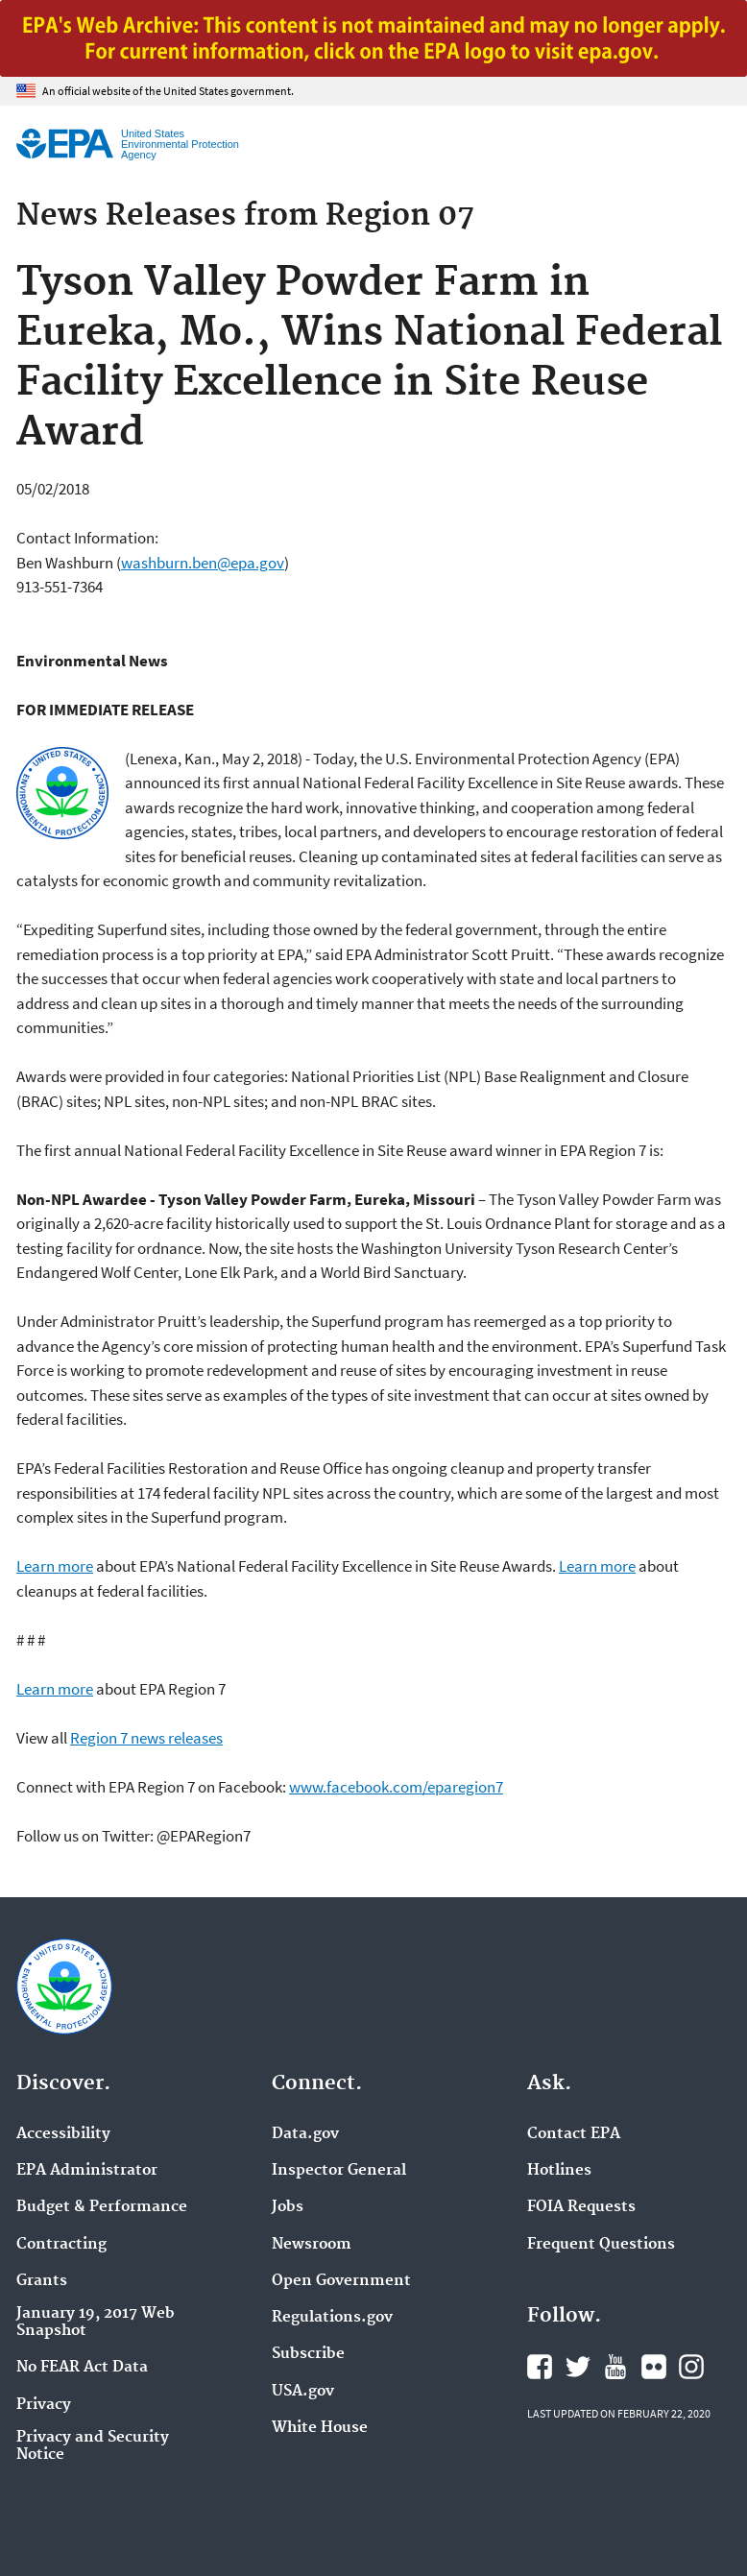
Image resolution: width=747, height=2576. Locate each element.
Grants (41, 2281)
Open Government (341, 2281)
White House (320, 2428)
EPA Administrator (86, 2170)
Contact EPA (573, 2134)
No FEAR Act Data (82, 2367)
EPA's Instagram (691, 2366)
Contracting (61, 2244)
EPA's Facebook (539, 2366)
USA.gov (303, 2391)
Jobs (287, 2207)
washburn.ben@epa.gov (202, 562)
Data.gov (305, 2134)
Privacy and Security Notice (92, 2446)
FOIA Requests (581, 2207)
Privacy (43, 2405)
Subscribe (308, 2354)
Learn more (54, 1566)
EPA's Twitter (578, 2366)
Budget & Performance (101, 2207)
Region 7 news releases (146, 1737)
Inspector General (339, 2170)
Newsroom (311, 2244)
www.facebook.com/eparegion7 (396, 1786)
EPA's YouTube (615, 2366)
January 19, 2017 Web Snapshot (95, 2322)
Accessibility (63, 2134)
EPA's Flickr (653, 2366)
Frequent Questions (601, 2244)
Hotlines (559, 2170)
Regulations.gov (332, 2317)
